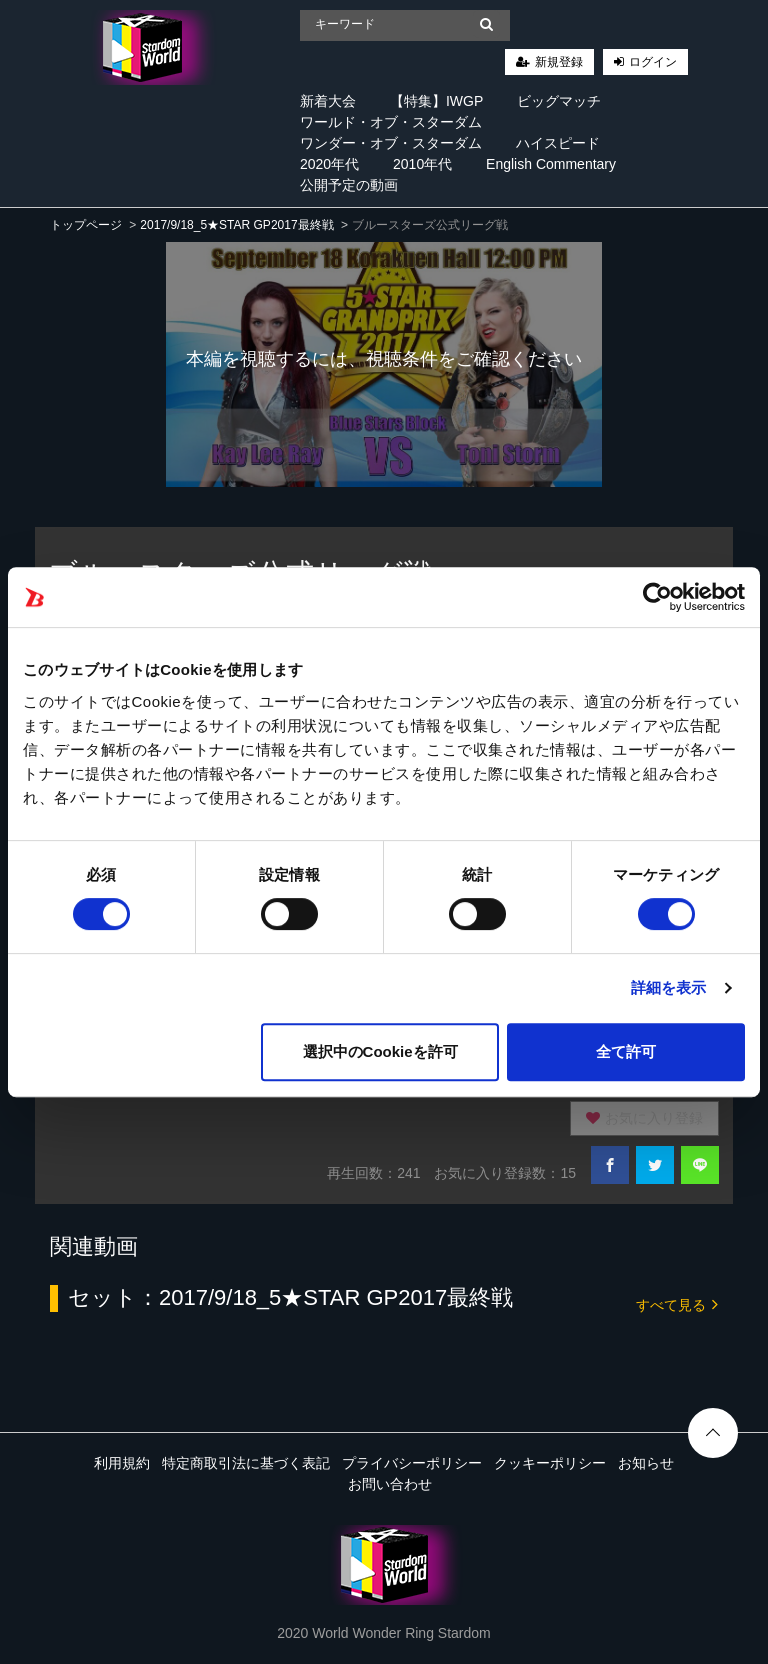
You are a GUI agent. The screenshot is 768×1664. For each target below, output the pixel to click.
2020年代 (329, 164)
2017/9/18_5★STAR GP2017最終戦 (236, 225)
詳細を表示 (669, 987)
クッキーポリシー (550, 1463)
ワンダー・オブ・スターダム (391, 143)
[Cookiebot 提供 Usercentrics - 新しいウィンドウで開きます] (657, 597)
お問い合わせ (390, 1484)
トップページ (86, 225)
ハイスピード (558, 143)
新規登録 (559, 62)
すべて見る (677, 1303)
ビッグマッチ (559, 101)
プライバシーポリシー (412, 1463)
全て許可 (626, 1051)
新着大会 (328, 101)
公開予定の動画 (349, 185)
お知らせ (646, 1463)
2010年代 (422, 164)
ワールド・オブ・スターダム (391, 122)
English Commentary (551, 164)
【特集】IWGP (436, 101)
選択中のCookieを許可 (380, 1051)
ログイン (653, 62)
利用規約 (122, 1463)
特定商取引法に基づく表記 (246, 1463)
